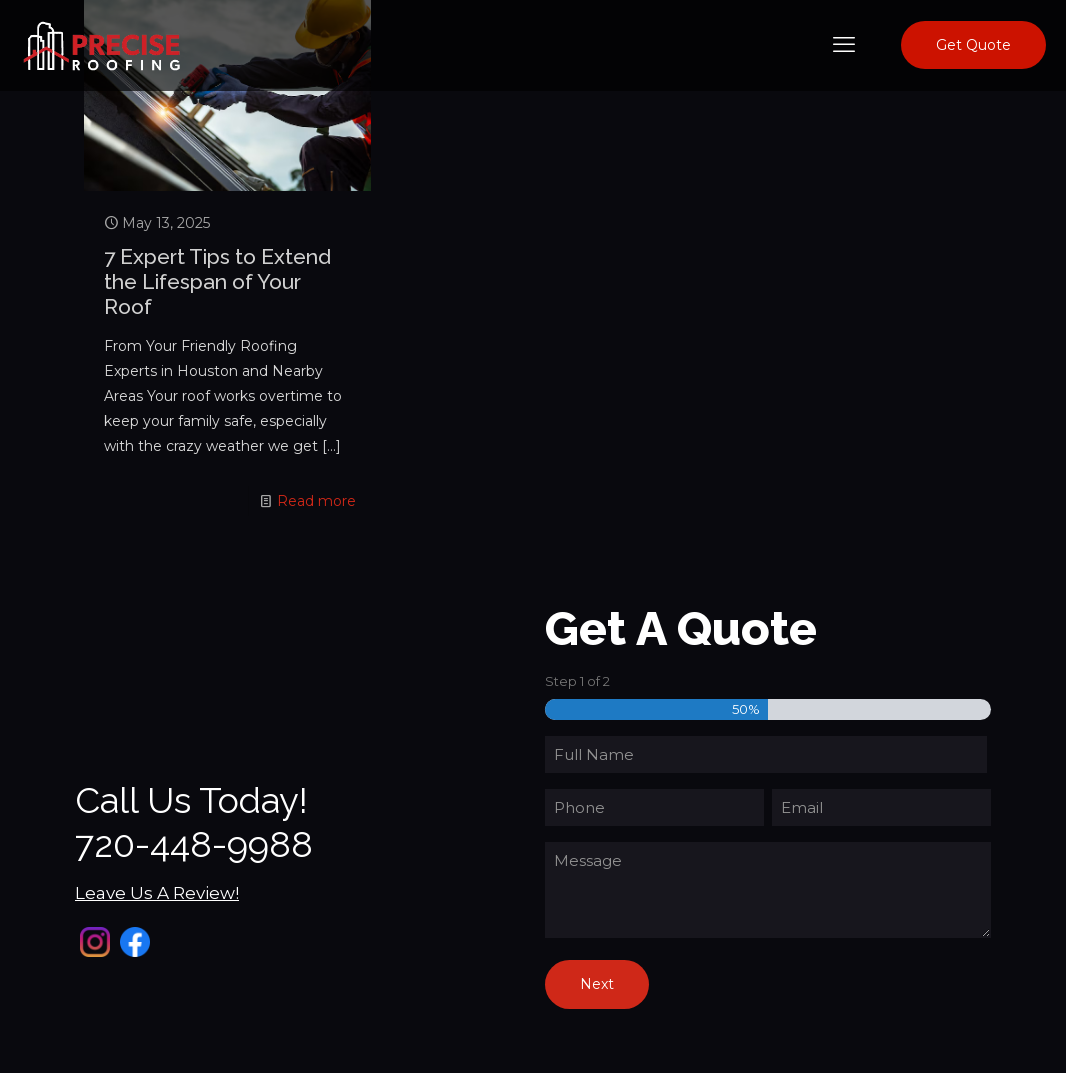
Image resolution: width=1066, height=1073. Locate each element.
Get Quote (973, 45)
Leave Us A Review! (157, 893)
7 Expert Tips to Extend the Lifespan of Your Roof (217, 281)
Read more (316, 501)
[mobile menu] (844, 45)
